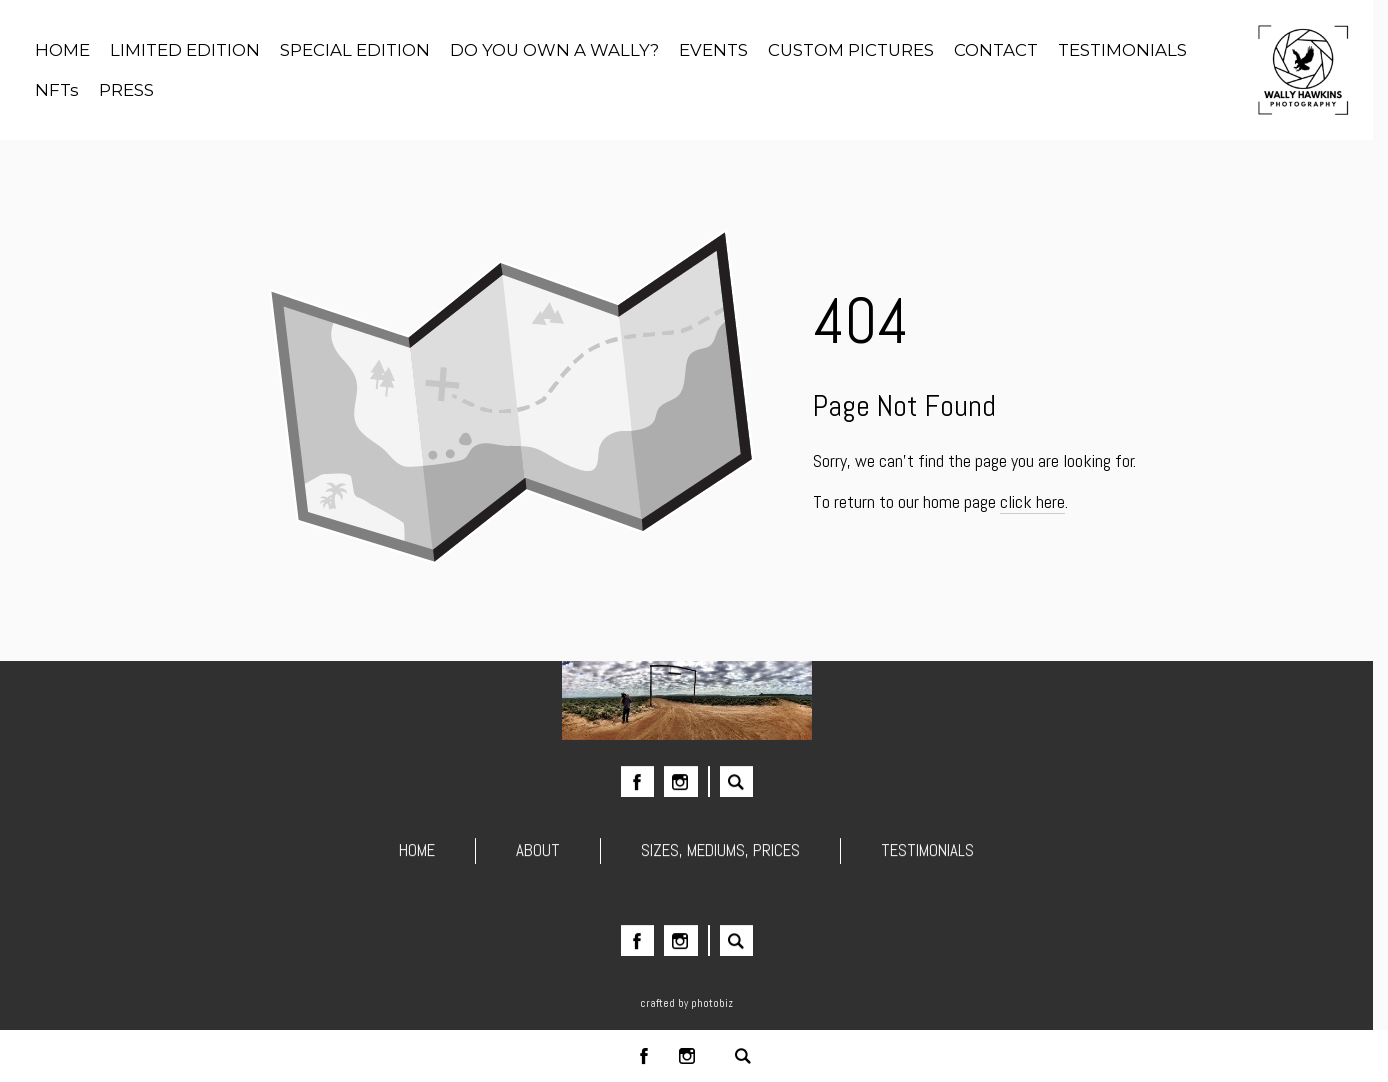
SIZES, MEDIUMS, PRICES (720, 855)
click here (1032, 501)
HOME (417, 855)
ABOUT (538, 855)
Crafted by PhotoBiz (686, 1003)
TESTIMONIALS (927, 855)
